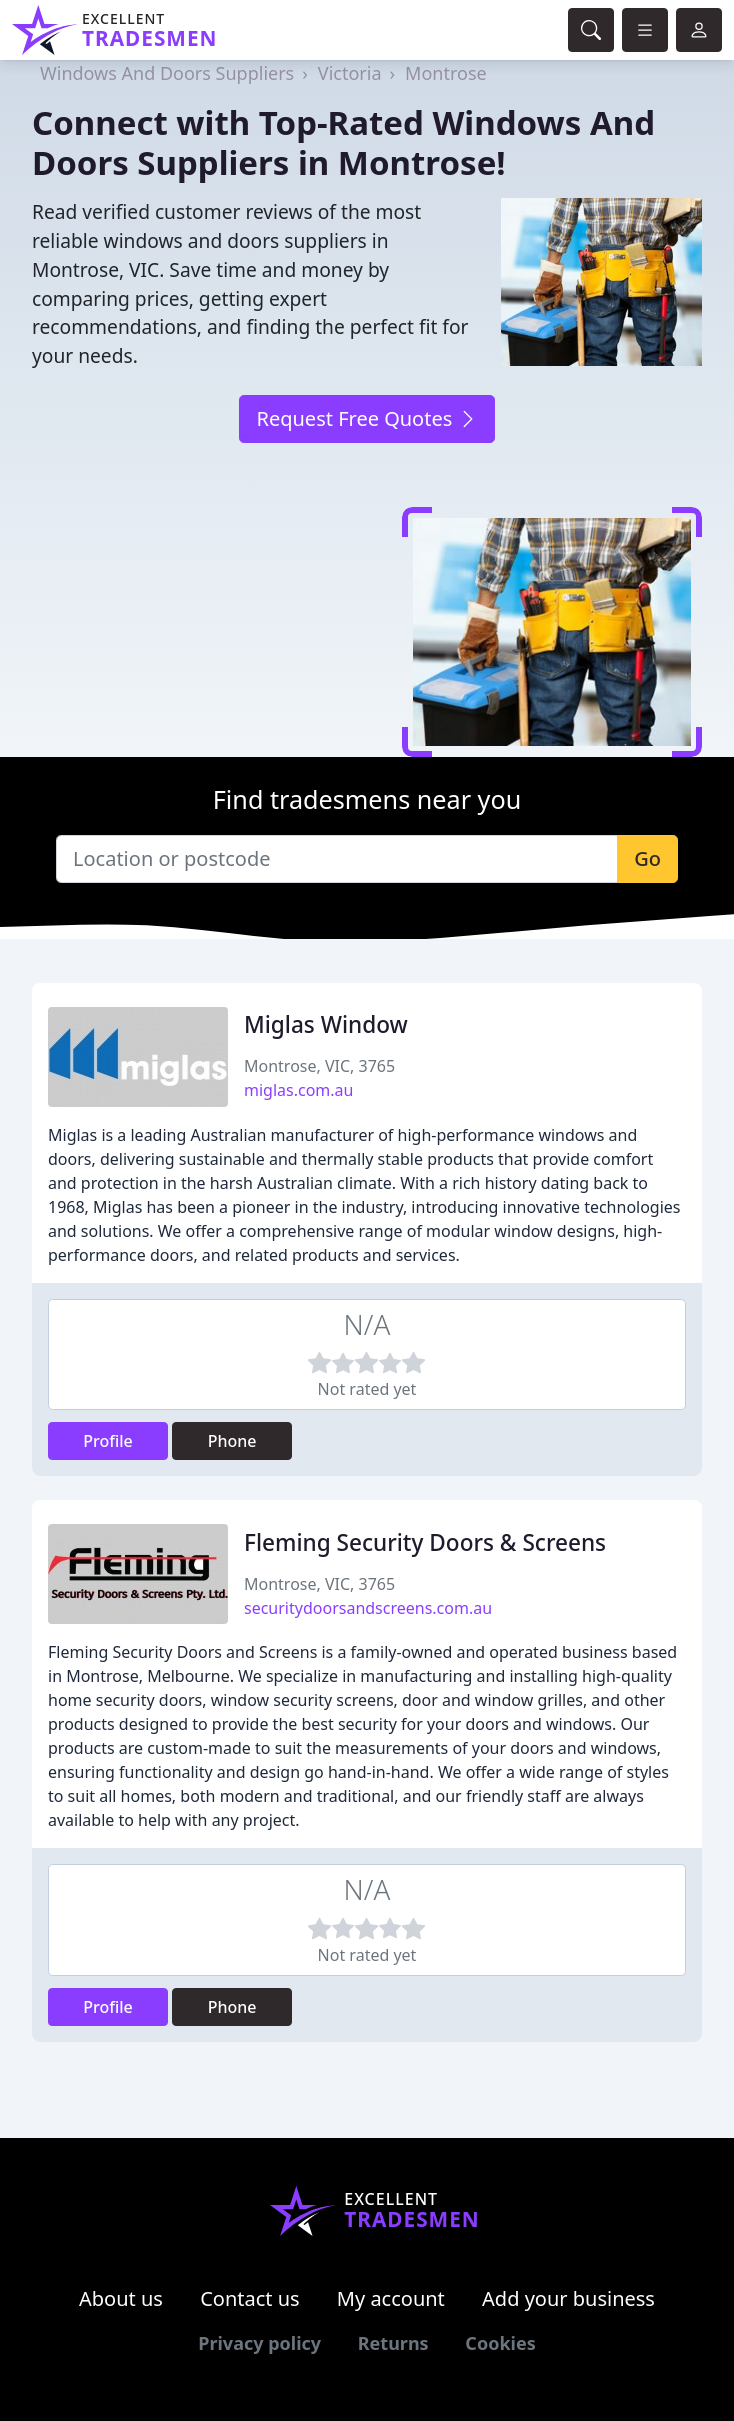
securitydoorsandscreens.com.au (368, 1608)
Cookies (500, 2343)
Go (647, 858)
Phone (232, 1441)
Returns (393, 2343)
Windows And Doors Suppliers (167, 73)
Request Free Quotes (366, 418)
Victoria (350, 73)
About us (121, 2298)
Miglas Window (326, 1024)
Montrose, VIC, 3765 (319, 1066)
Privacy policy (259, 2343)
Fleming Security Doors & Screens (425, 1542)
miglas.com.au (298, 1090)
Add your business (568, 2298)
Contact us (250, 2298)
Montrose (446, 73)
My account (391, 2298)
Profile (108, 1441)
